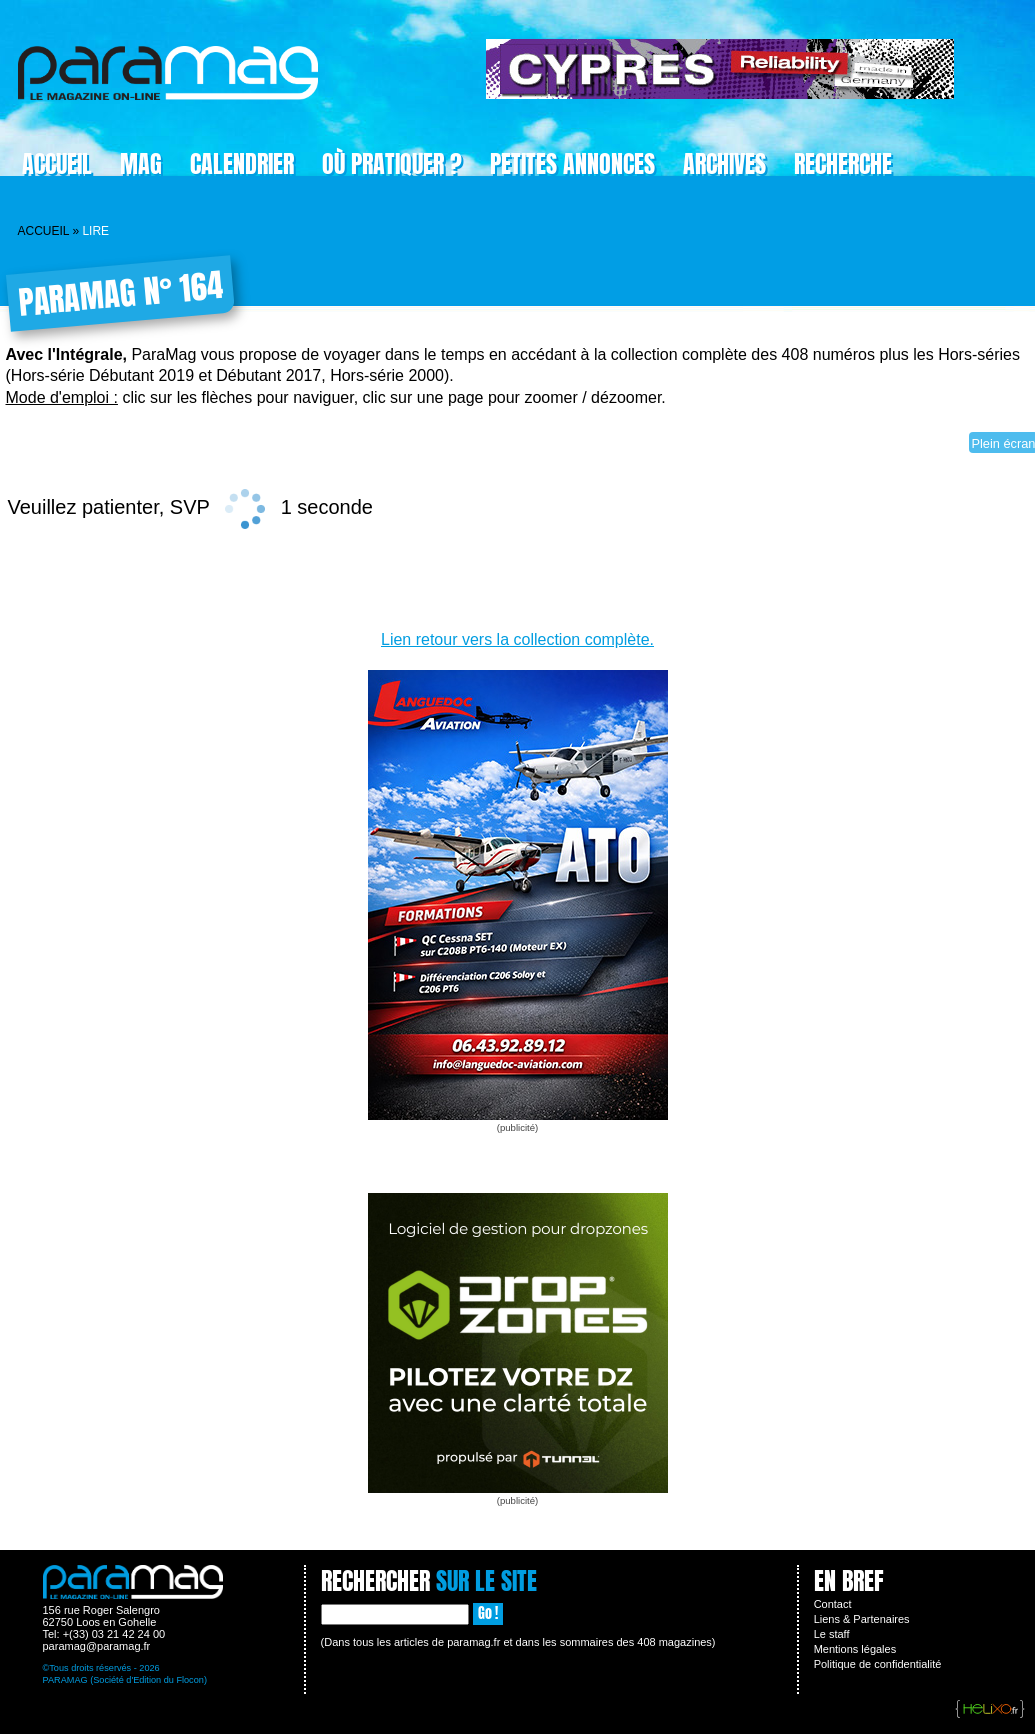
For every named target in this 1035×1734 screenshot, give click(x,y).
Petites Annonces (572, 164)
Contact (833, 1604)
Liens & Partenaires (862, 1619)
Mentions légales (855, 1649)
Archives (724, 164)
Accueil (57, 164)
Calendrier (242, 164)
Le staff (832, 1634)
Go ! (488, 1613)
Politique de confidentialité (878, 1664)
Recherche (843, 164)
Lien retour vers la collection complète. (517, 639)
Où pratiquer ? (392, 164)
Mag (141, 164)
